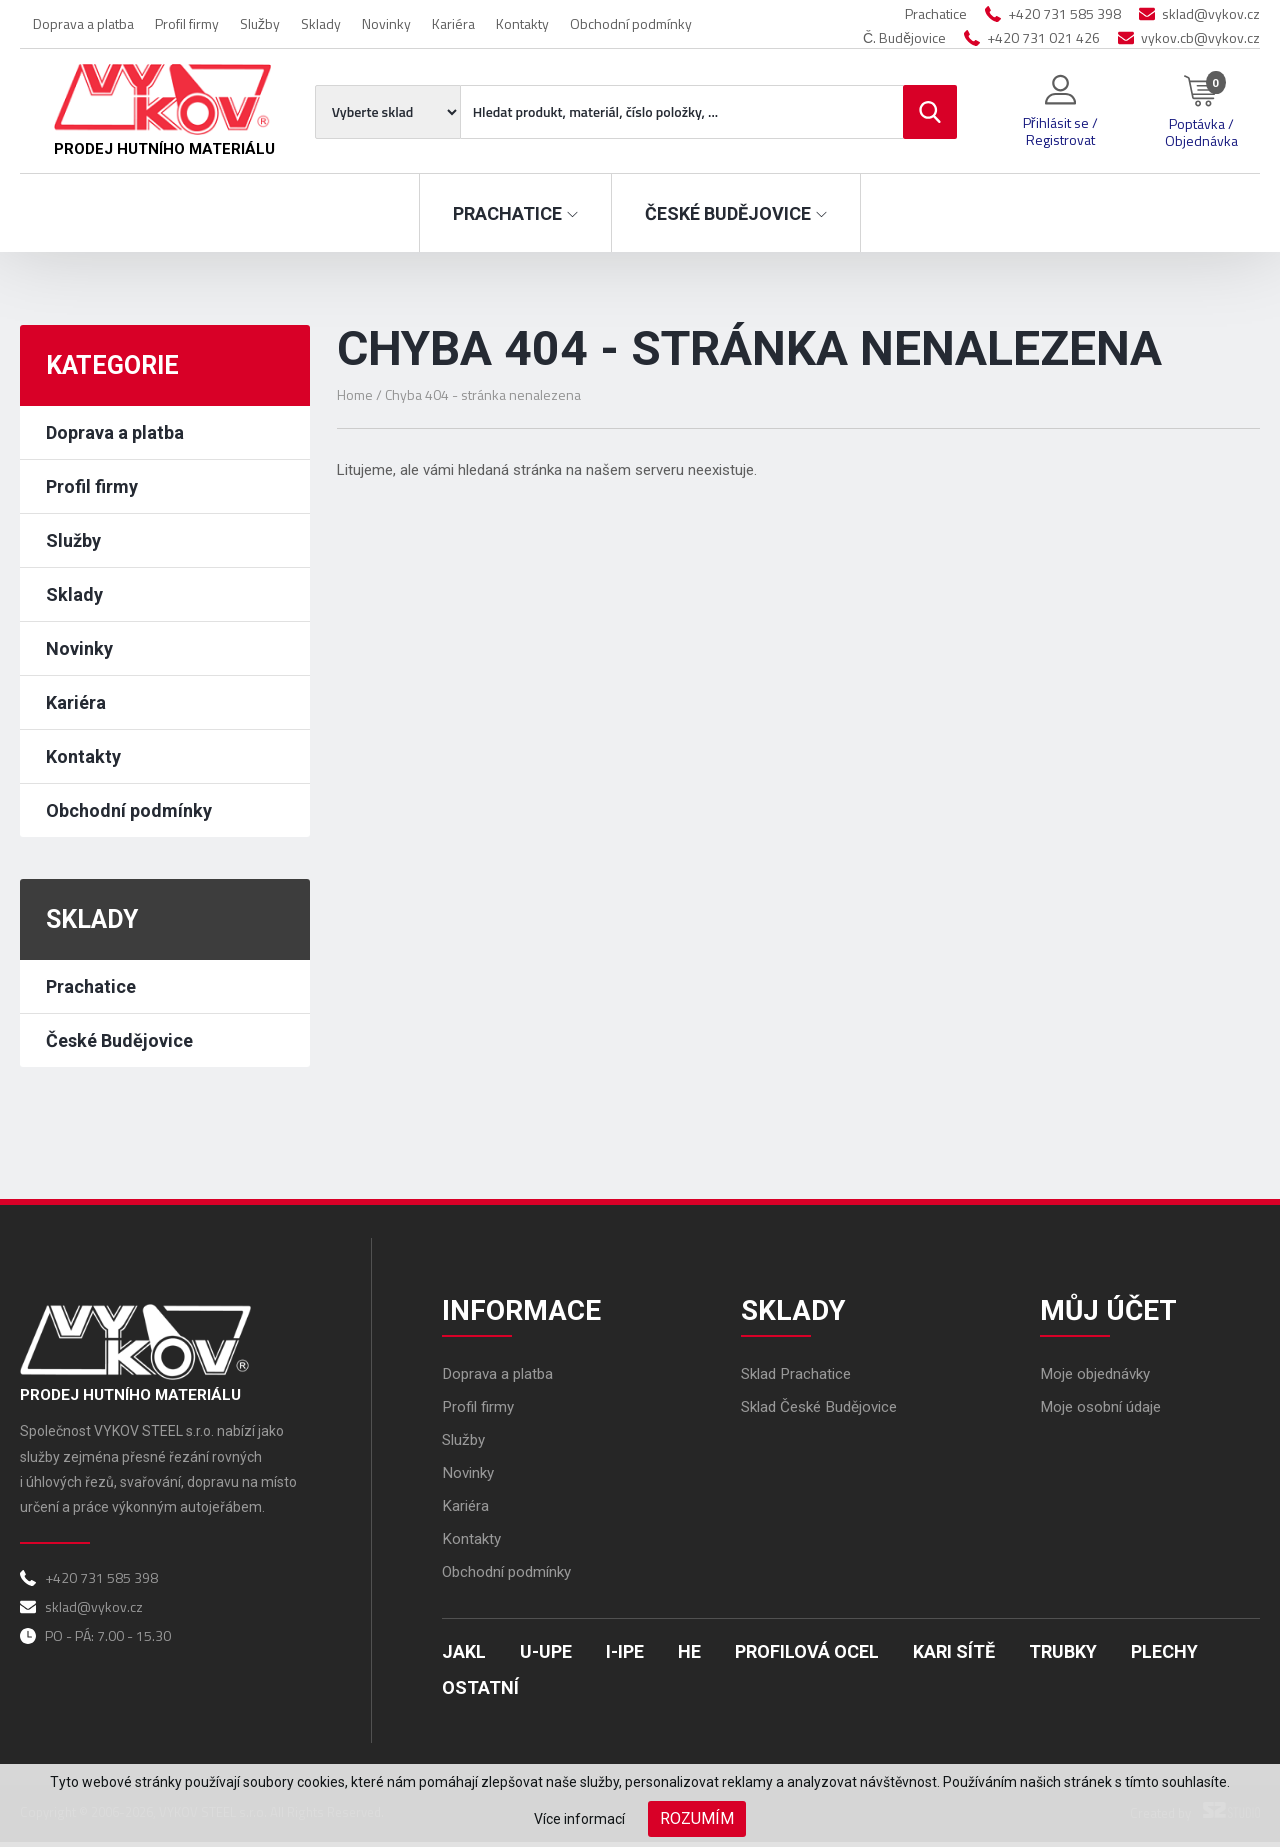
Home (355, 394)
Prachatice (91, 986)
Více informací (579, 1819)
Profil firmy (187, 23)
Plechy (1164, 1656)
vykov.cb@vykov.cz (1200, 37)
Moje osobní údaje (1104, 1411)
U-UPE (546, 1656)
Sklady (321, 23)
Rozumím (697, 1818)
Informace (525, 1311)
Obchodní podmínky (631, 23)
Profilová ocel (807, 1656)
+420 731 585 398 (1064, 13)
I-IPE (625, 1656)
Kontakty (522, 23)
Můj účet (1113, 1311)
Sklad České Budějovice (825, 1411)
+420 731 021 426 (1043, 37)
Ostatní (480, 1692)
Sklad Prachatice (799, 1378)
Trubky (1063, 1656)
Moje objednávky (1099, 1378)
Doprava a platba (83, 23)
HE (689, 1656)
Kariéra (453, 23)
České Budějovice (119, 1040)
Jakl (464, 1656)
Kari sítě (954, 1656)
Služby (260, 23)
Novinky (386, 23)
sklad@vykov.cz (1211, 13)
